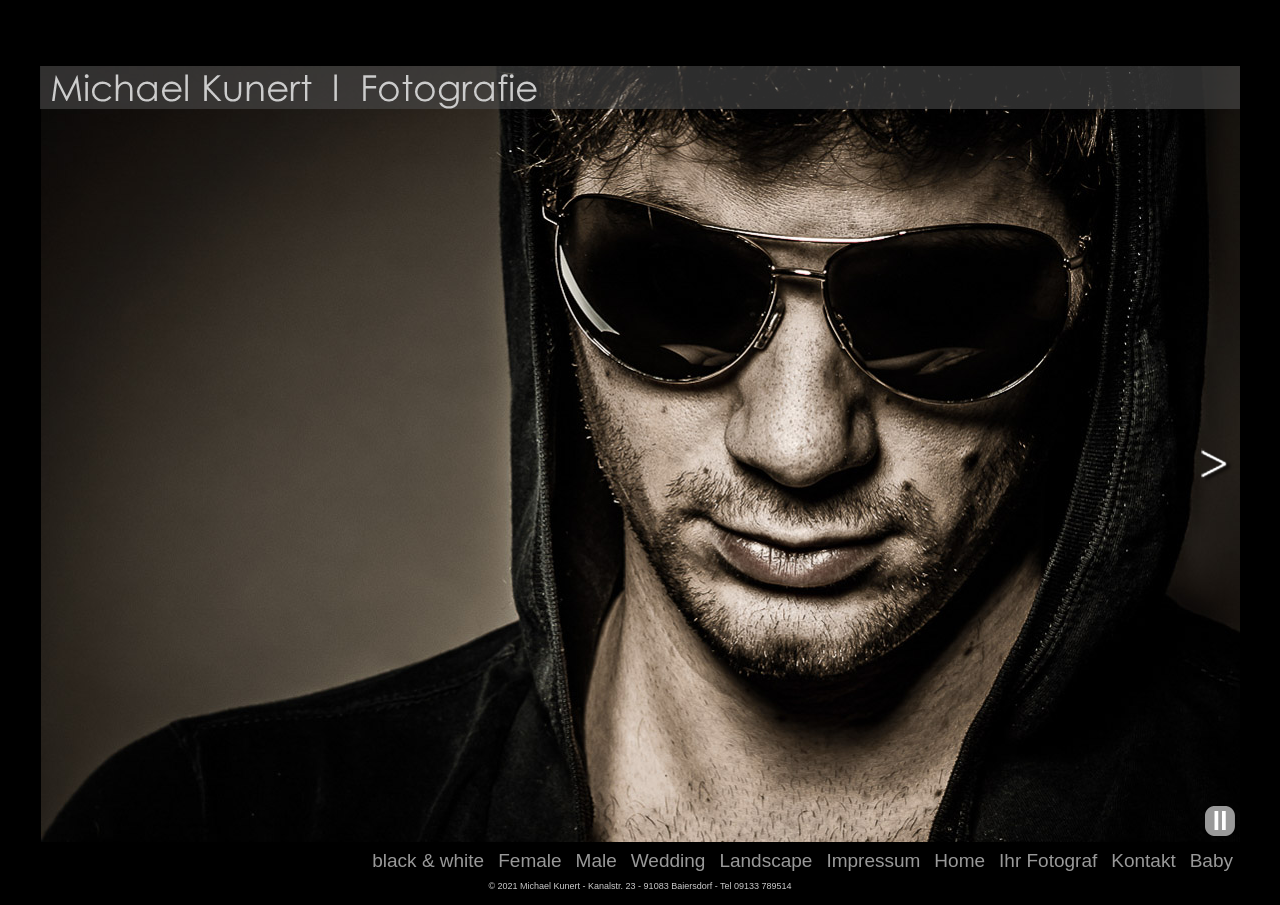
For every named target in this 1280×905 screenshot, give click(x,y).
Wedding (668, 860)
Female (529, 860)
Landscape (765, 860)
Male (596, 860)
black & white (428, 860)
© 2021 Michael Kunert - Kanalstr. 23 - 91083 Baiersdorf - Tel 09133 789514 (639, 886)
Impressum (873, 860)
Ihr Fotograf (1048, 860)
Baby (1211, 860)
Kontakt (1143, 860)
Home (959, 860)
